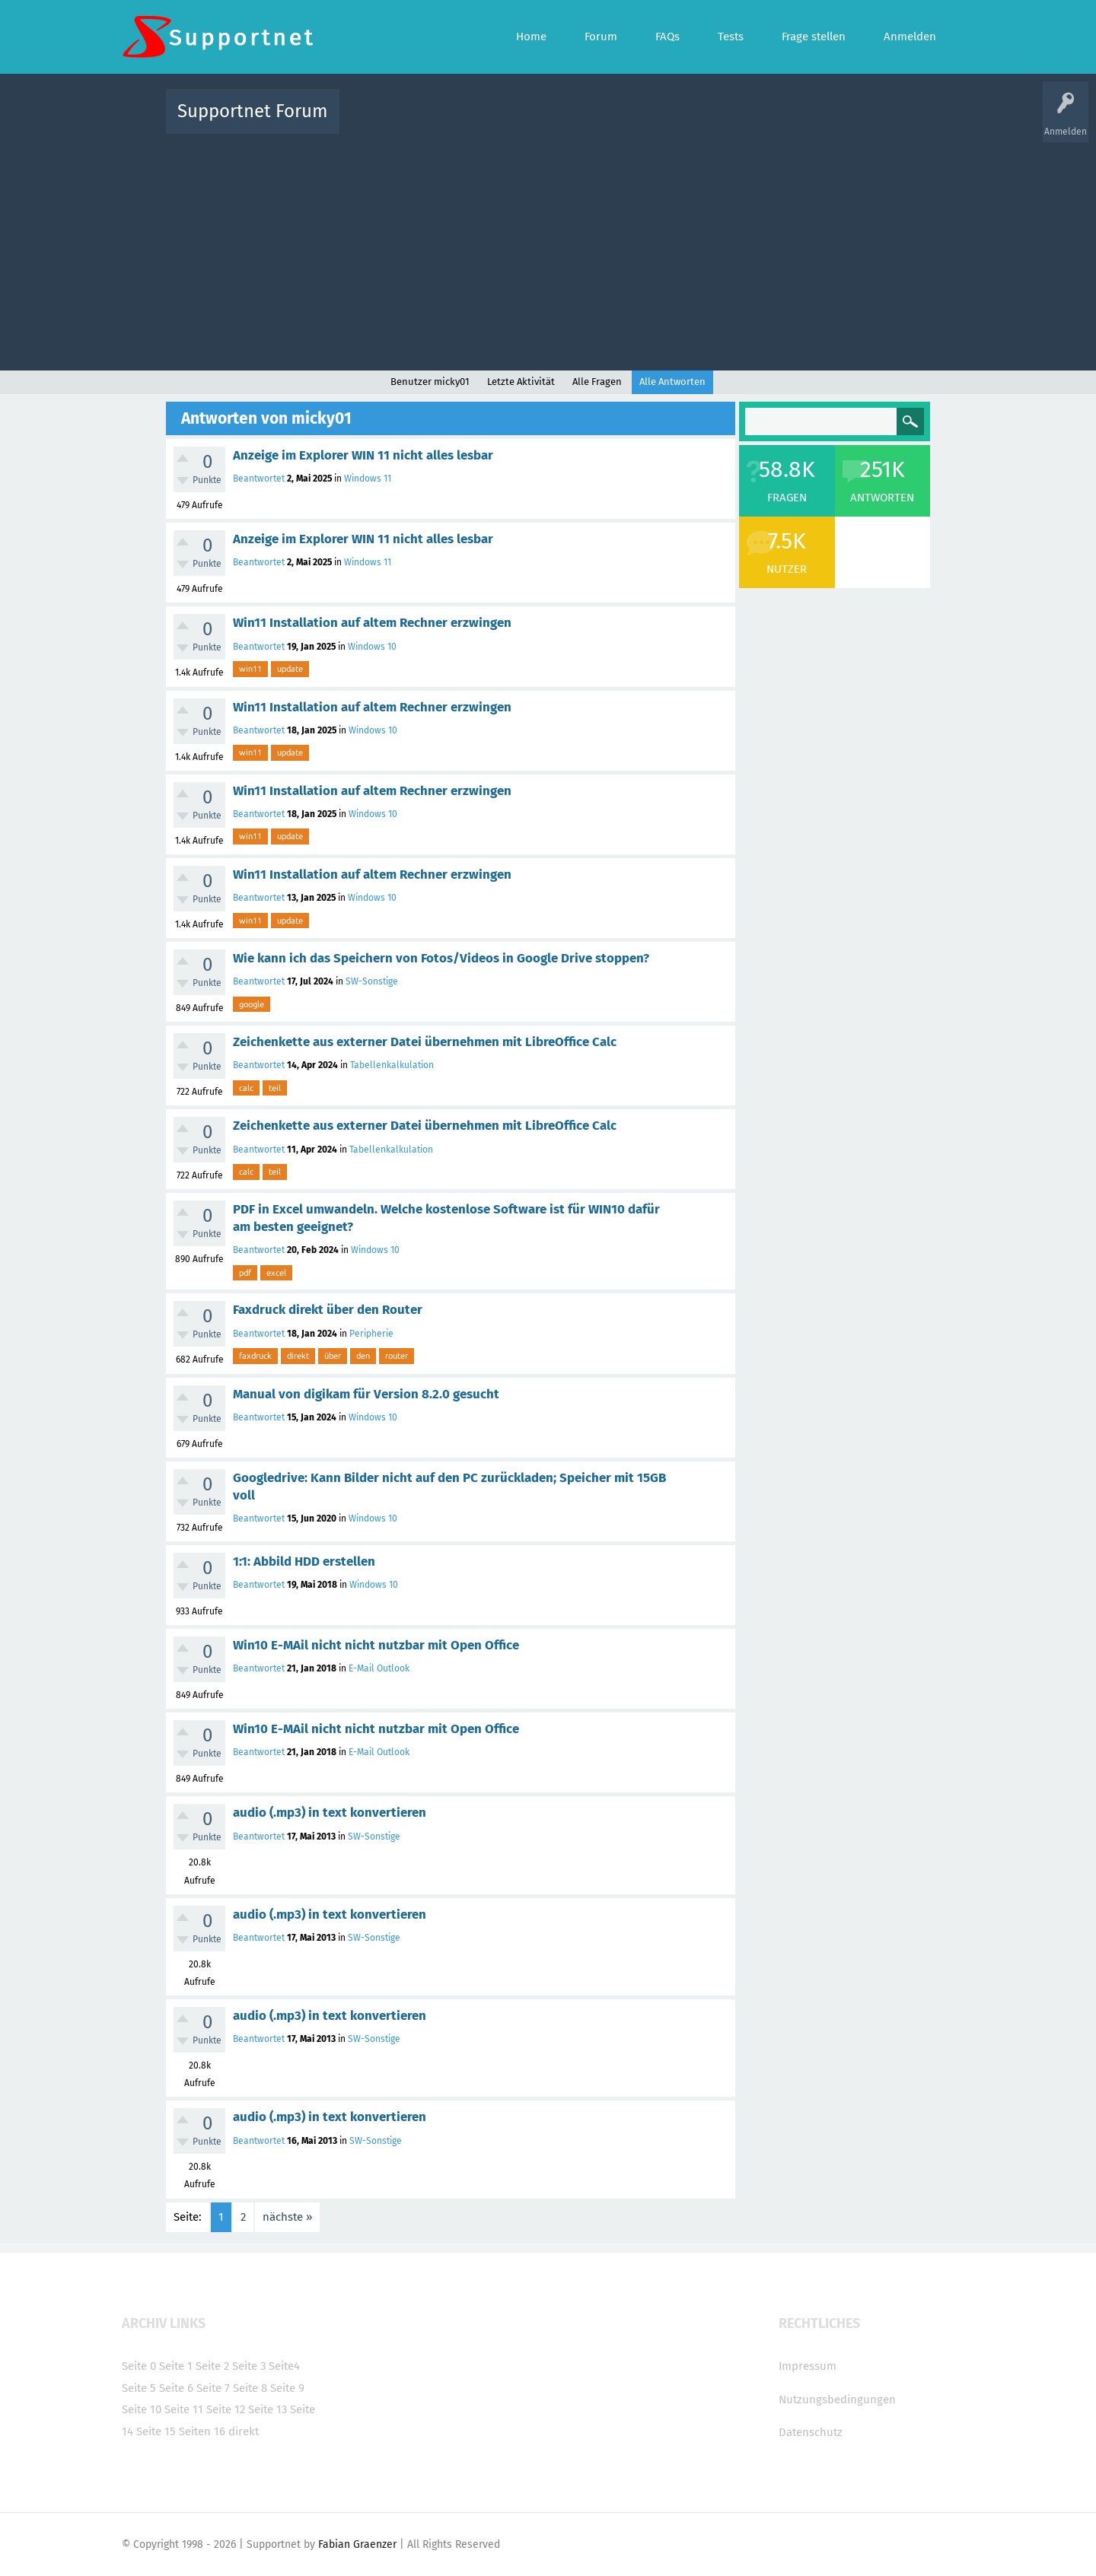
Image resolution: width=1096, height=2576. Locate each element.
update (290, 668)
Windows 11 (367, 478)
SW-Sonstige (372, 981)
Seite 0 (139, 2366)
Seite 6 (176, 2388)
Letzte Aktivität (521, 381)
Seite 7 (213, 2388)
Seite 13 (267, 2409)
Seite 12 (225, 2409)
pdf (245, 1272)
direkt (298, 1355)
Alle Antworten (672, 381)
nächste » (287, 2217)
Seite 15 (156, 2431)
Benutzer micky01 (430, 381)
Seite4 (284, 2366)
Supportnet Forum (252, 111)
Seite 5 (139, 2388)
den (363, 1355)
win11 (250, 668)
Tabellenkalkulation (392, 1065)
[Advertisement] (548, 248)
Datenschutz (811, 2432)
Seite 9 (287, 2388)
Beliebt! (504, 122)
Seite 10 (141, 2409)
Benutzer (738, 122)
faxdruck (255, 1355)
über (332, 1355)
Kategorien (683, 122)
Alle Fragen (451, 122)
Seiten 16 (202, 2431)
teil (275, 1087)
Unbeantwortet (567, 122)
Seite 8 (250, 2388)
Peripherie (371, 1333)
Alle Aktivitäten (382, 122)
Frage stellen (797, 122)
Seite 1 (176, 2366)
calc (246, 1087)
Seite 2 (212, 2366)
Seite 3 (249, 2366)
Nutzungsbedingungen (837, 2399)
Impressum (807, 2366)
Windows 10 (372, 646)
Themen (630, 122)
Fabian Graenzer (357, 2544)
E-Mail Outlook (379, 1668)
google (251, 1004)
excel (276, 1272)
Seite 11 (183, 2409)
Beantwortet (259, 478)
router (396, 1355)
